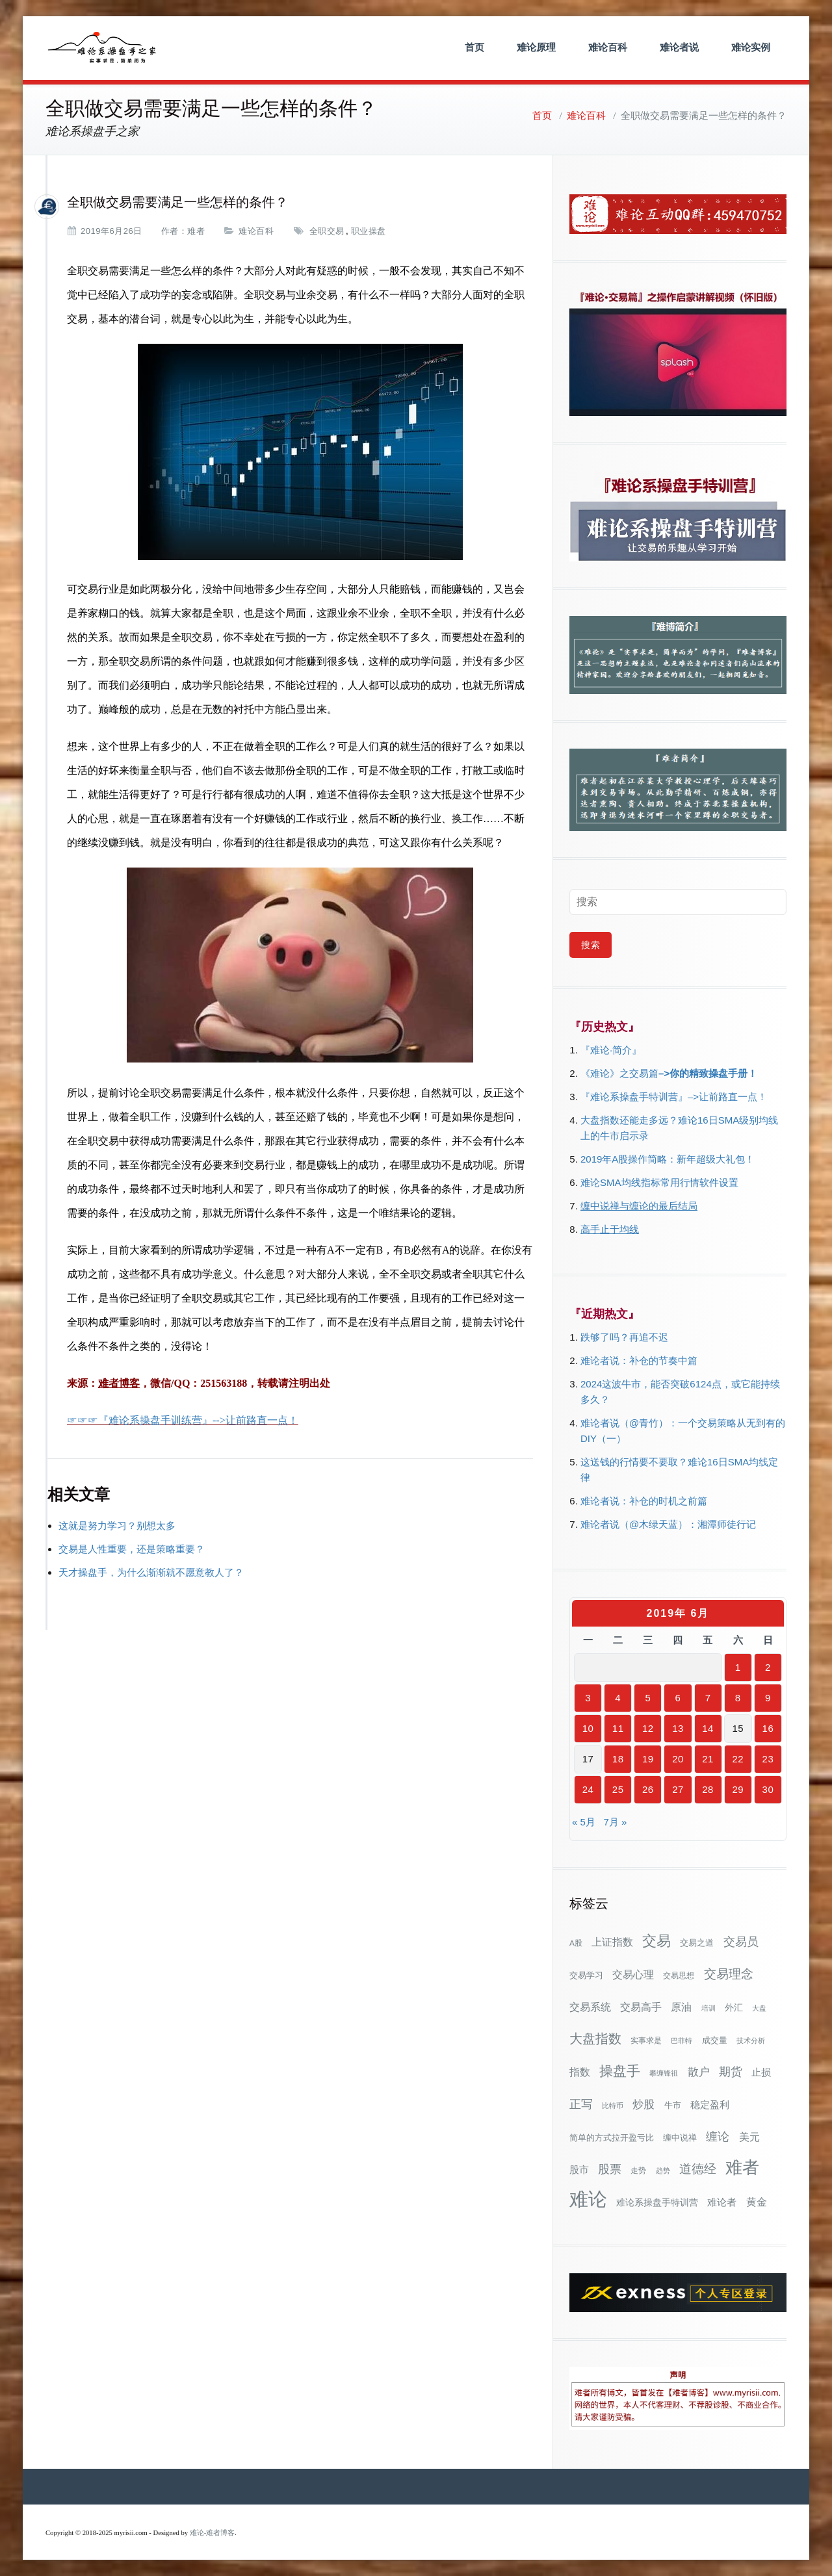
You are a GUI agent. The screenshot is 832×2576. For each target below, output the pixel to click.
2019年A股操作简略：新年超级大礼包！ (667, 1159)
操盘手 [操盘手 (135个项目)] (619, 2070)
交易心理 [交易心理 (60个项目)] (633, 1974)
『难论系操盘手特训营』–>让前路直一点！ (673, 1096)
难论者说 (679, 47)
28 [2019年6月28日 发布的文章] (708, 1789)
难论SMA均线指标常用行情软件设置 (659, 1182)
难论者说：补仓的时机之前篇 (643, 1500)
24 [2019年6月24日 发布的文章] (588, 1789)
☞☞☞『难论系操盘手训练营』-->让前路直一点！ (182, 1420)
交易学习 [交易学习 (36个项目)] (586, 1975)
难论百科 (607, 47)
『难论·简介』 (611, 1049)
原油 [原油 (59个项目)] (681, 2007)
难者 (196, 231)
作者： (174, 231)
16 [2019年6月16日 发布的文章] (768, 1728)
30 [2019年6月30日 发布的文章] (768, 1789)
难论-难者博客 (212, 2532)
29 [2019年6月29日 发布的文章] (738, 1789)
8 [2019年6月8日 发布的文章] (738, 1697)
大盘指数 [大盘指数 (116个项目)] (595, 2038)
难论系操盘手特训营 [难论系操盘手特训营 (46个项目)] (657, 2202)
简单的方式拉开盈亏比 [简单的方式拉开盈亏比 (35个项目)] (611, 2138)
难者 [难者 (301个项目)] (742, 2167)
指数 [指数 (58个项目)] (579, 2072)
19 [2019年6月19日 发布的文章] (648, 1758)
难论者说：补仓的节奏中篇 (638, 1360)
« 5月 (583, 1821)
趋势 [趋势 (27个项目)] (663, 2170)
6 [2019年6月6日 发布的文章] (678, 1697)
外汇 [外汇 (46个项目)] (734, 2007)
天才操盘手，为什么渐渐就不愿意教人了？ (151, 1572)
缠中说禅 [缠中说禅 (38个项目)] (680, 2138)
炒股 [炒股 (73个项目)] (643, 2104)
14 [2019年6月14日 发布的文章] (708, 1728)
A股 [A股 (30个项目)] (575, 1943)
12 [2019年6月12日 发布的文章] (648, 1728)
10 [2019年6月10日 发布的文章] (588, 1728)
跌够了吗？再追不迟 (624, 1337)
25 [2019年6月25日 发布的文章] (618, 1789)
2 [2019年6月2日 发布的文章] (768, 1667)
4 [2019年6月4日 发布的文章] (618, 1697)
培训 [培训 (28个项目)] (708, 2008)
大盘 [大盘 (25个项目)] (759, 2008)
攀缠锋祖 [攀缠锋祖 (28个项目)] (663, 2073)
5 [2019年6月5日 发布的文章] (648, 1697)
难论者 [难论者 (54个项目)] (721, 2202)
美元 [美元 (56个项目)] (749, 2137)
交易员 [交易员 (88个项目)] (741, 1941)
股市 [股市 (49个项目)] (579, 2170)
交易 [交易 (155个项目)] (656, 1941)
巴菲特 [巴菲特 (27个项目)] (681, 2040)
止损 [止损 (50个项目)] (761, 2072)
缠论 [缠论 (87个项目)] (717, 2136)
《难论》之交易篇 (619, 1073)
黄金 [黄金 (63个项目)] (756, 2202)
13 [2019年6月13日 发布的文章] (678, 1728)
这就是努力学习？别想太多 (117, 1525)
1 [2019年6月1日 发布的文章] (738, 1667)
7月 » (615, 1821)
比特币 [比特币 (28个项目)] (612, 2105)
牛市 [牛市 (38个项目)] (672, 2105)
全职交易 (326, 231)
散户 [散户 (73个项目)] (699, 2071)
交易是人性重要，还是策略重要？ (131, 1548)
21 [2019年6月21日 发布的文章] (708, 1758)
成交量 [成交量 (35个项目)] (714, 2040)
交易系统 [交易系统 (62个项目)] (590, 2007)
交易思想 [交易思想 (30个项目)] (678, 1975)
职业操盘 (368, 231)
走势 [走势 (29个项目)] (638, 2170)
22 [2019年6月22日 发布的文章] (738, 1758)
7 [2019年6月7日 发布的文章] (708, 1697)
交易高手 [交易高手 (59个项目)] (641, 2007)
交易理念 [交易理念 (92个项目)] (728, 1974)
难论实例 (750, 47)
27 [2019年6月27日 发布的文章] (678, 1789)
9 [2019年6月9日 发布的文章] (768, 1697)
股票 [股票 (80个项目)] (609, 2169)
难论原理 (536, 47)
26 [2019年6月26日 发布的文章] (648, 1789)
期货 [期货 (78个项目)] (730, 2071)
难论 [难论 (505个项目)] (588, 2199)
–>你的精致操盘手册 (703, 1073)
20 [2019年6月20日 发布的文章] (678, 1758)
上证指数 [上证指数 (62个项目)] (612, 1942)
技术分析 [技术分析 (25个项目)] (750, 2040)
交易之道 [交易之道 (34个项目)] (697, 1943)
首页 (474, 47)
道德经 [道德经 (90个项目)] (697, 2169)
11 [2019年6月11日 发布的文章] (618, 1728)
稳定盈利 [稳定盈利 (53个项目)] (709, 2104)
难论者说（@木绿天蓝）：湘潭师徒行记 (668, 1524)
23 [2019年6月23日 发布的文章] (768, 1758)
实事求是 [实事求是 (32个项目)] (646, 2040)
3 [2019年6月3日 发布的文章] (588, 1697)
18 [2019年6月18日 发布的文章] (618, 1758)
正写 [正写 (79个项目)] (581, 2104)
